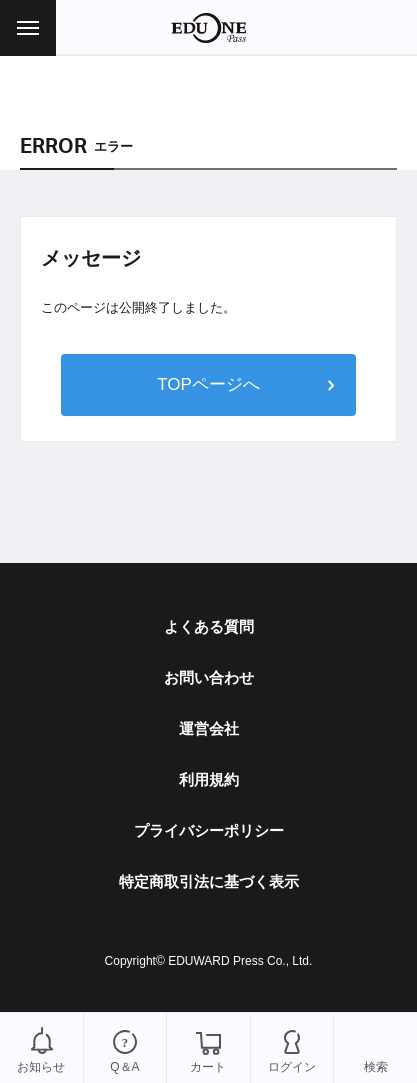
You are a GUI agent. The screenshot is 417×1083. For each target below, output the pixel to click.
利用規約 (209, 779)
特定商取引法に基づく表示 (209, 881)
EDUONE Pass (208, 28)
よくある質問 (209, 626)
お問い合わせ (209, 677)
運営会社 (209, 728)
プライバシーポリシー (209, 830)
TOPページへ (208, 384)
